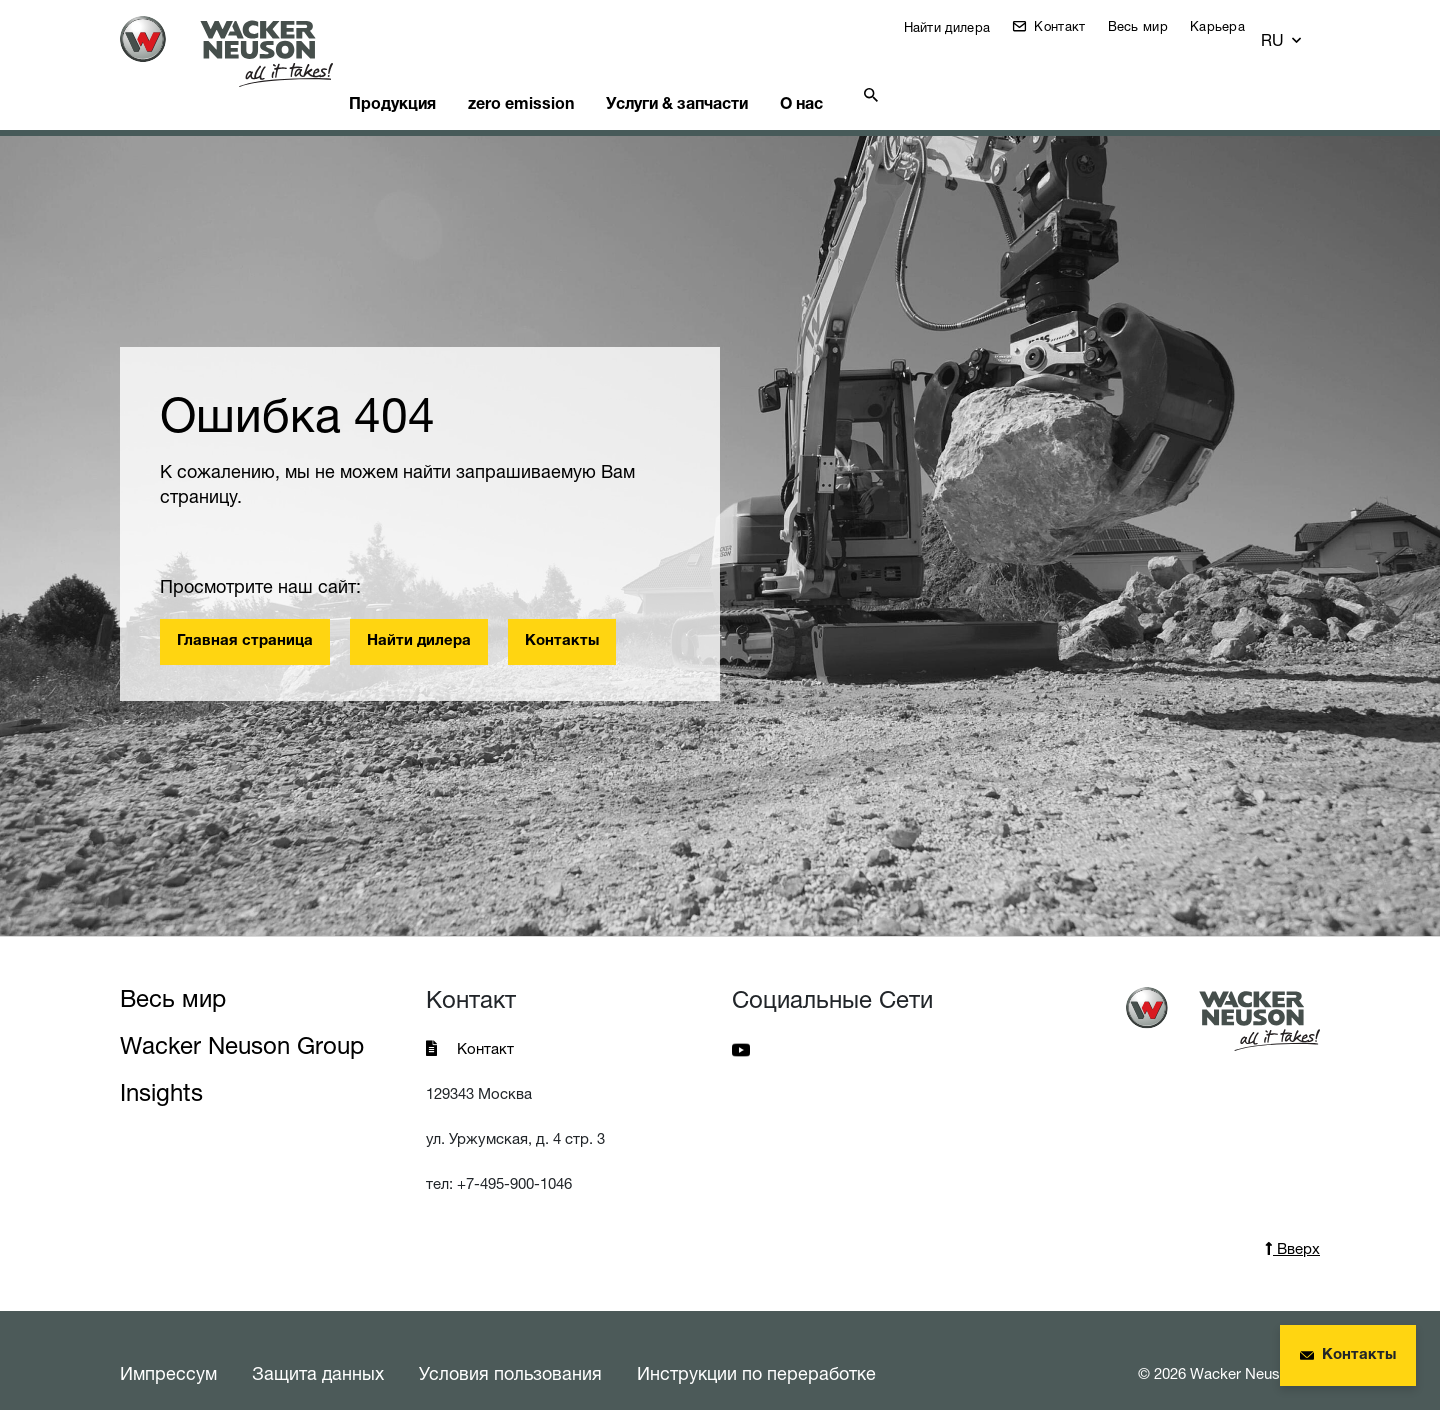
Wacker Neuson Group (242, 1020)
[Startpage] (242, 51)
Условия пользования (510, 1348)
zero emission (568, 75)
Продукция (429, 75)
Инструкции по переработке (756, 1348)
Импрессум (168, 1348)
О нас (872, 75)
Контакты (562, 616)
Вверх (1292, 1223)
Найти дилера (959, 27)
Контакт (1072, 26)
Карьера (1232, 26)
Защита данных (318, 1348)
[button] (1301, 31)
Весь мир (1153, 26)
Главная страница (245, 616)
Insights (161, 1067)
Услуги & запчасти (734, 75)
